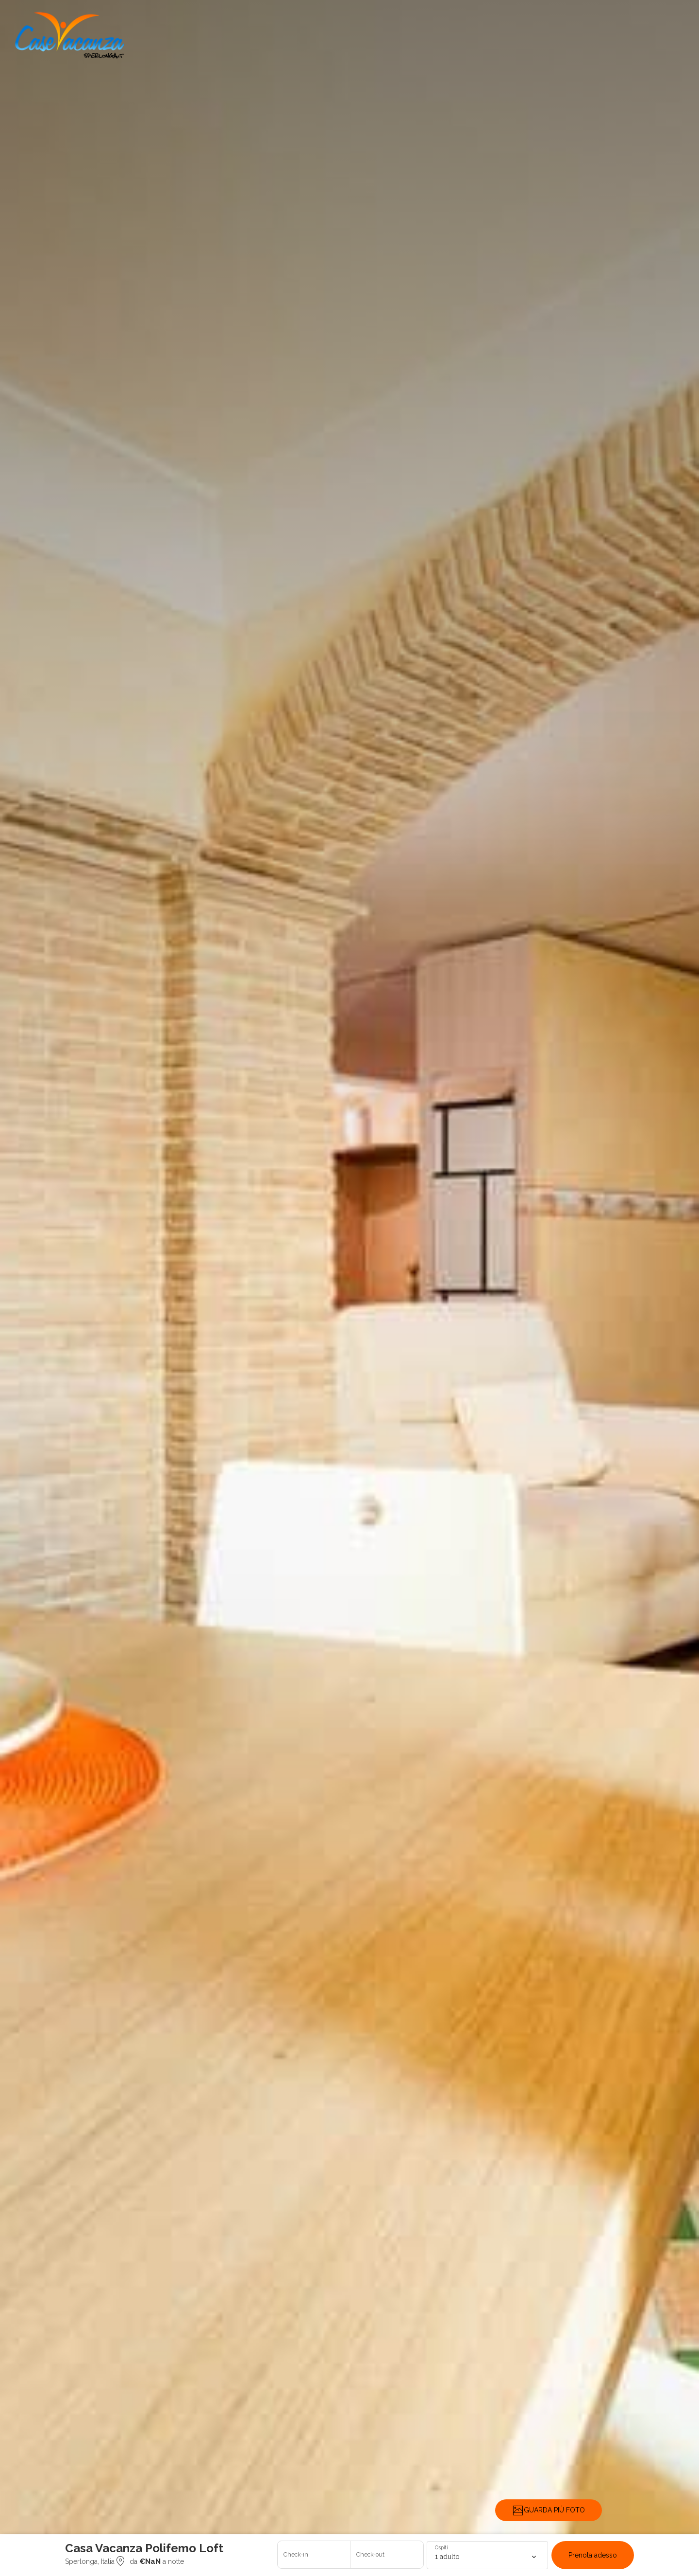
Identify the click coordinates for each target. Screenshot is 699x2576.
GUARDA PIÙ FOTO (548, 2510)
